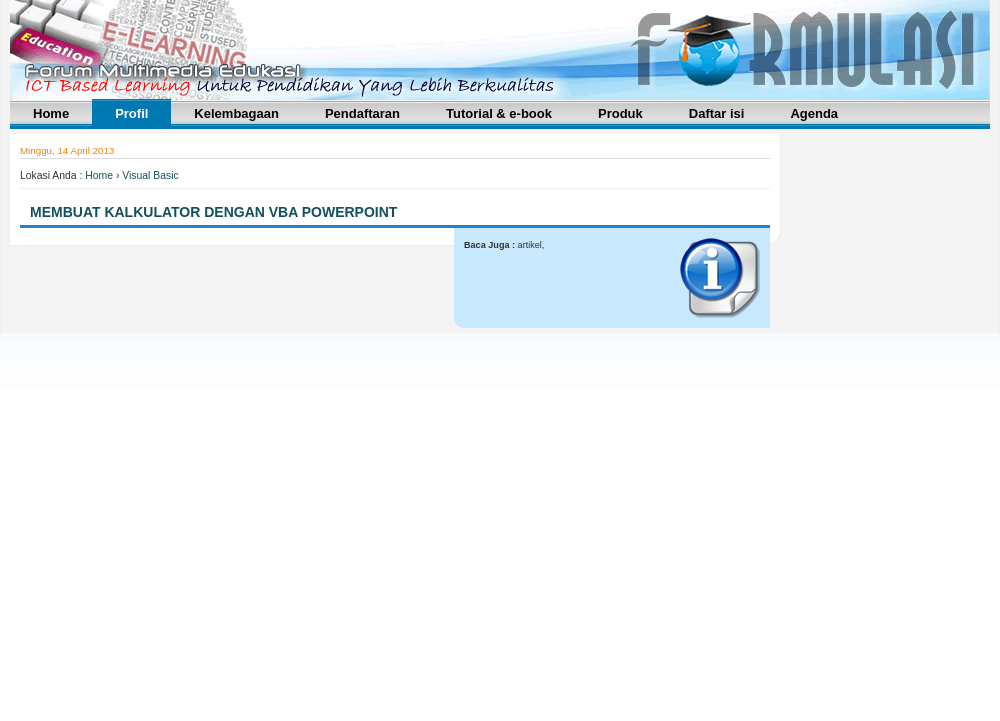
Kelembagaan (236, 113)
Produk (620, 113)
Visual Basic (150, 175)
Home (51, 113)
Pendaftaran (362, 113)
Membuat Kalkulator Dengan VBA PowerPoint (213, 212)
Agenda (814, 113)
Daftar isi (717, 113)
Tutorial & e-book (499, 113)
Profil (131, 113)
